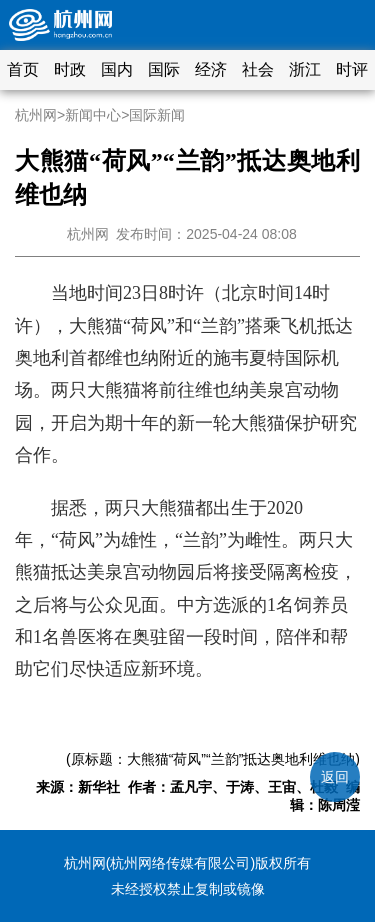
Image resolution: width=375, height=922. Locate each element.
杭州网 (36, 115)
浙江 (305, 69)
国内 (117, 69)
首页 (23, 69)
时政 (70, 69)
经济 (211, 69)
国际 (164, 69)
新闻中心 (93, 115)
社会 (258, 69)
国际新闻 (157, 115)
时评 (352, 69)
